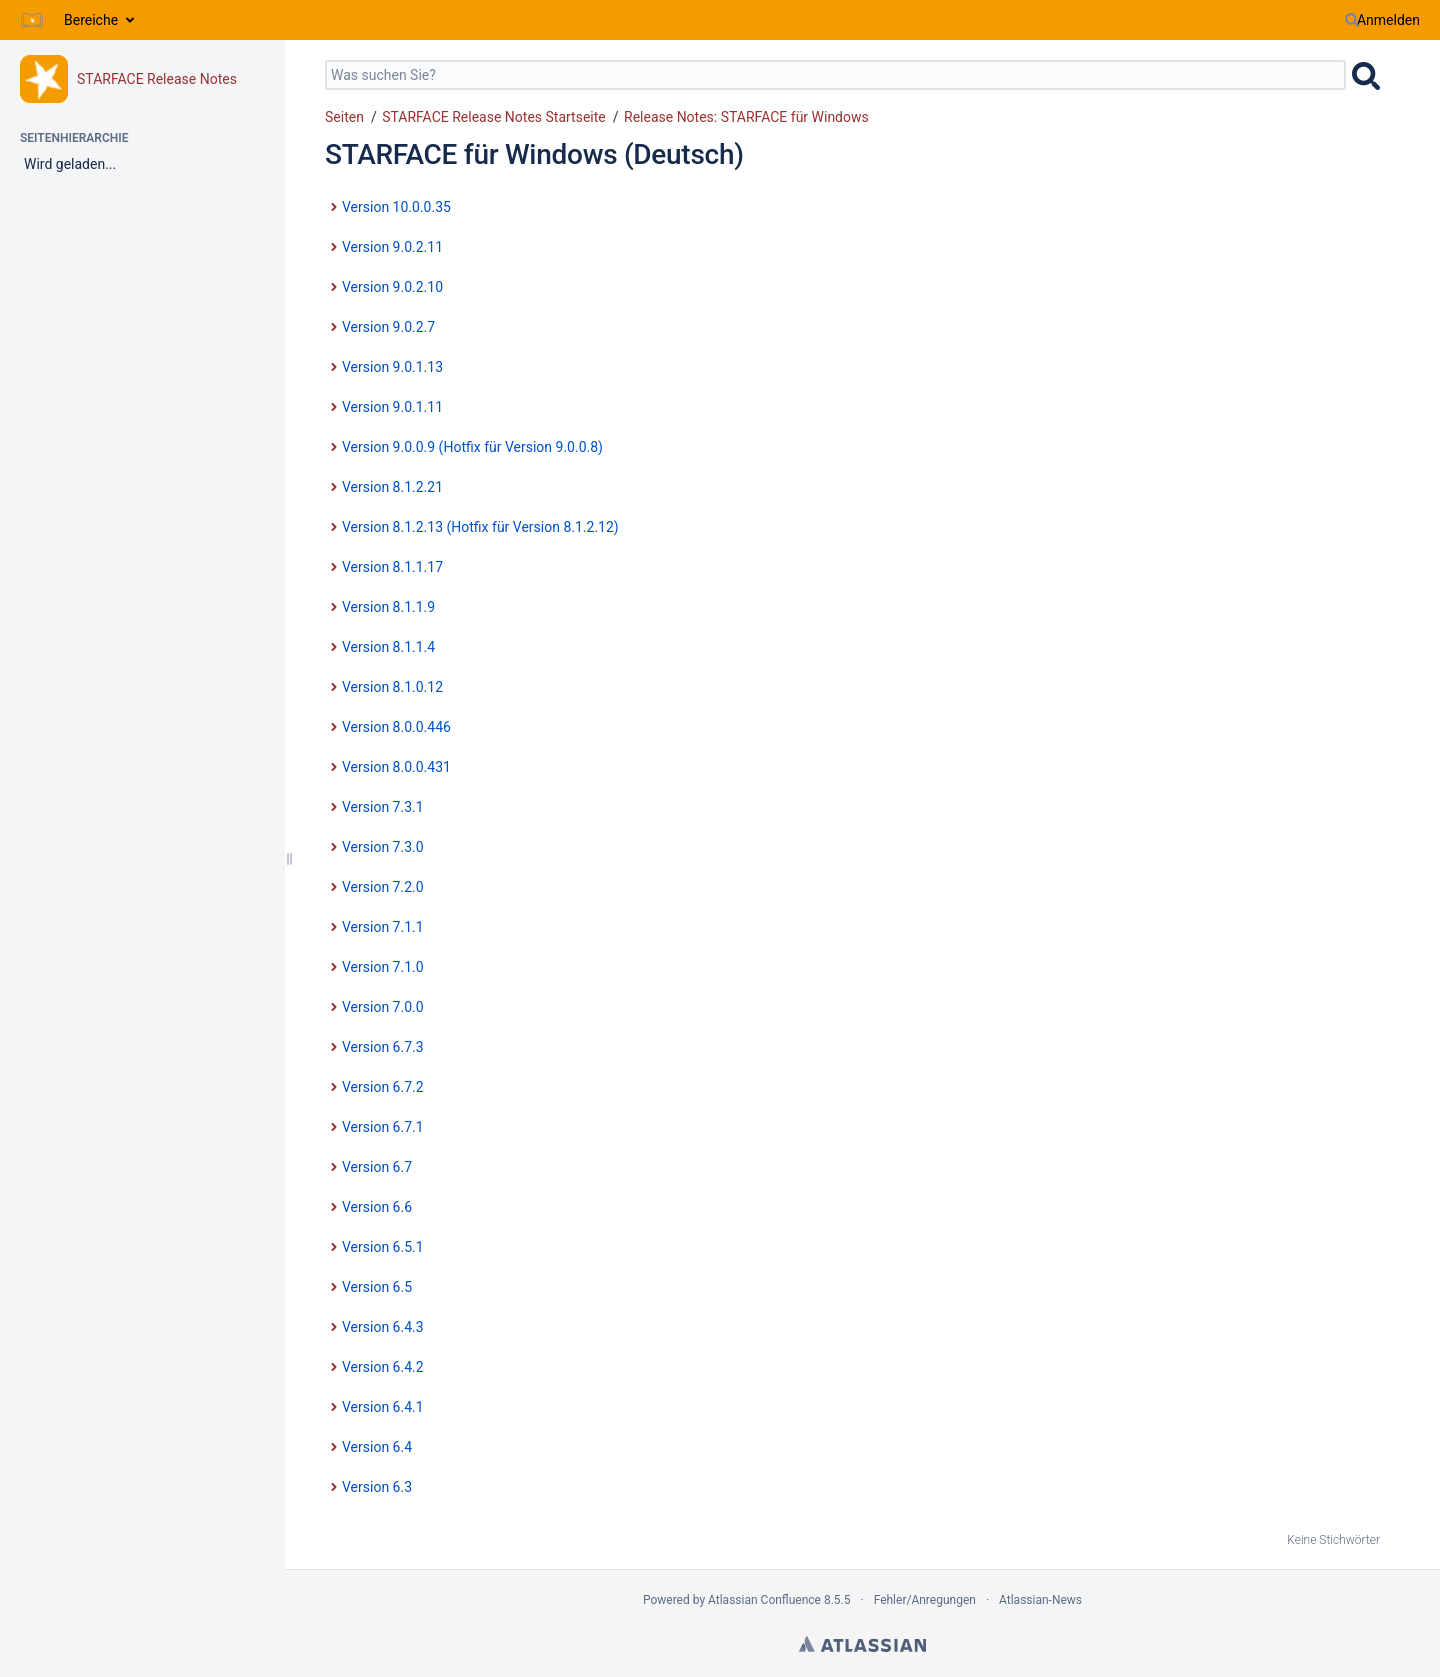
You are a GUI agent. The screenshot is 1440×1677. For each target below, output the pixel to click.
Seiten (344, 117)
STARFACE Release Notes (157, 79)
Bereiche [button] (91, 20)
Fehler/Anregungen (925, 1600)
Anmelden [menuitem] (1388, 20)
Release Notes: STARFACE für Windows (746, 117)
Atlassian (862, 1644)
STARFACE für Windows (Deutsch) (534, 154)
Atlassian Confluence (764, 1600)
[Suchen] (1352, 20)
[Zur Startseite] (32, 20)
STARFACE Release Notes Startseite (494, 117)
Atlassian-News (1040, 1600)
